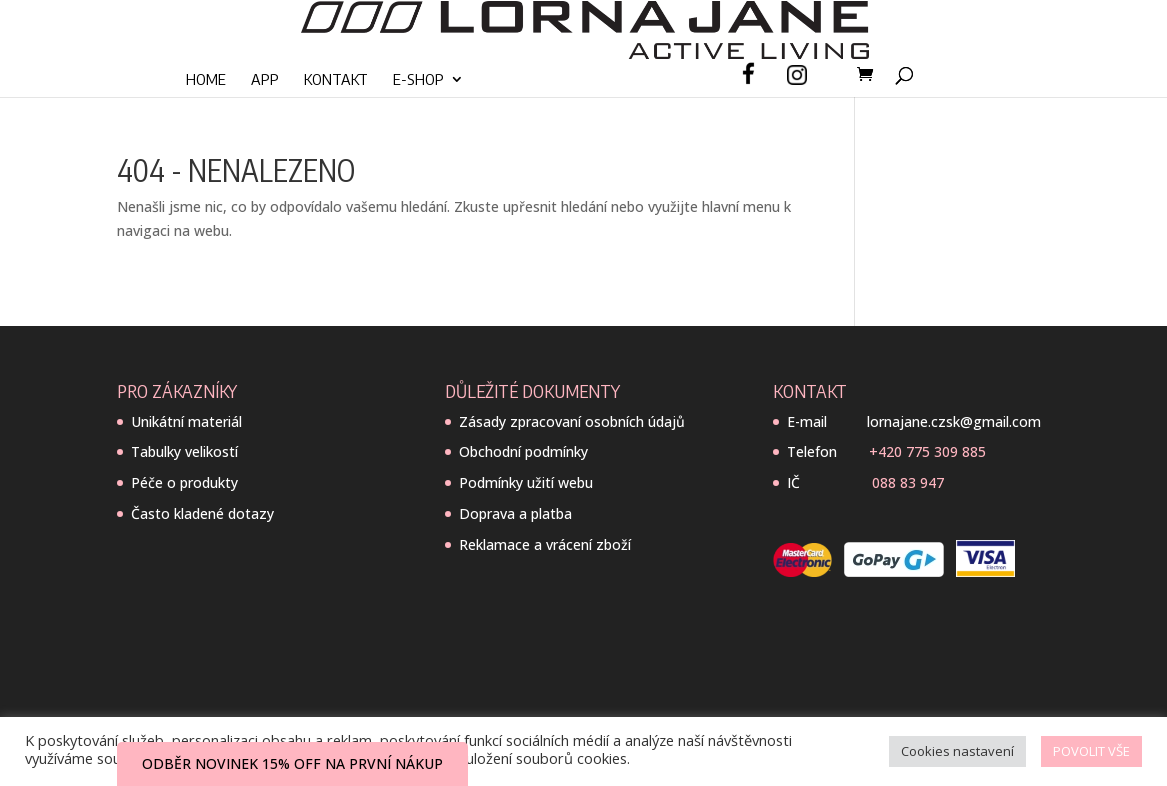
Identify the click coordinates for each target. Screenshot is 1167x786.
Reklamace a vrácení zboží (545, 544)
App (265, 80)
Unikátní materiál (186, 421)
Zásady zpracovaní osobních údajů (572, 421)
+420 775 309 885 (927, 451)
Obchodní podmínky (523, 451)
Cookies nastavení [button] (957, 751)
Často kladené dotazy (202, 513)
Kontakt (336, 80)
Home (206, 80)
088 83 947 (908, 482)
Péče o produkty (184, 482)
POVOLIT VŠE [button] (1091, 751)
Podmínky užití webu (526, 482)
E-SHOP (418, 80)
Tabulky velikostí (184, 451)
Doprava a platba (515, 513)
